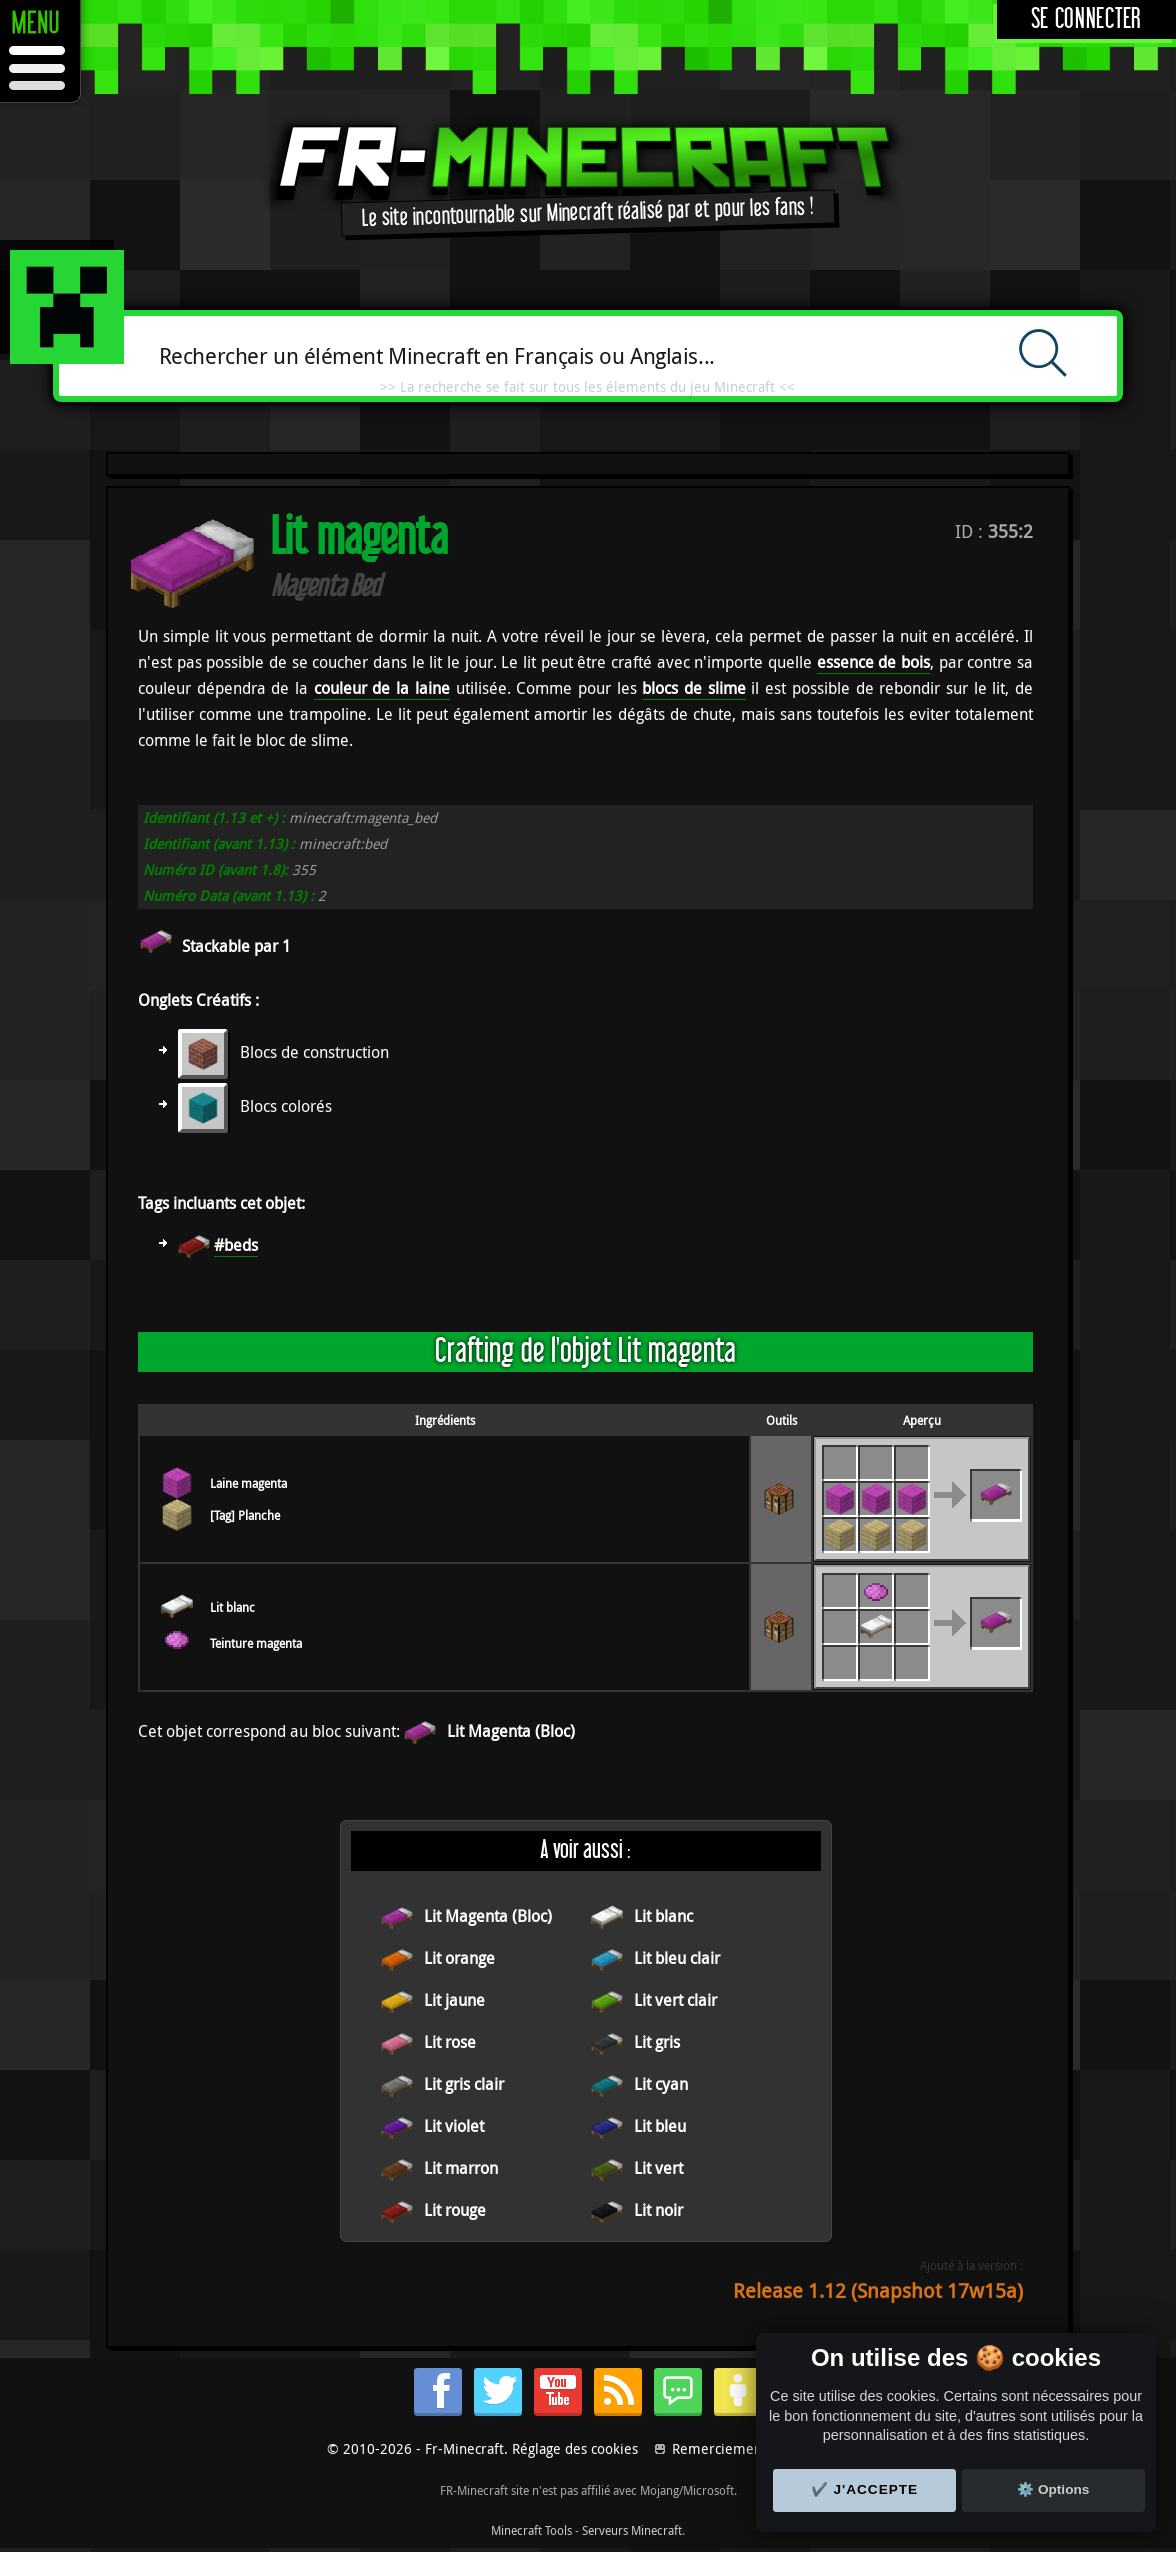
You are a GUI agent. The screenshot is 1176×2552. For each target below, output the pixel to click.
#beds (236, 1245)
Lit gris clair (464, 2084)
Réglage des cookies (575, 2448)
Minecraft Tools (531, 2530)
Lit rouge (455, 2210)
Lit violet (454, 2126)
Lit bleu (660, 2126)
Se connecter (1086, 19)
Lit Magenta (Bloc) (511, 1731)
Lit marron (461, 2168)
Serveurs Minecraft (632, 2530)
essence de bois (873, 662)
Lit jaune (454, 2000)
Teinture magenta (256, 1643)
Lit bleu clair (677, 1958)
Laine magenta (248, 1483)
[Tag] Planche (245, 1515)
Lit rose (450, 2042)
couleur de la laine (382, 688)
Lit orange (459, 1958)
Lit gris (657, 2042)
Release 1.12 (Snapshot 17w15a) (878, 2290)
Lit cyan (661, 2084)
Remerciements (722, 2448)
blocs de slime (693, 688)
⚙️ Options (1053, 2489)
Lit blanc (232, 1607)
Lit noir (658, 2210)
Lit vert (658, 2168)
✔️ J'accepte (865, 2489)
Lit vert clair (675, 2000)
